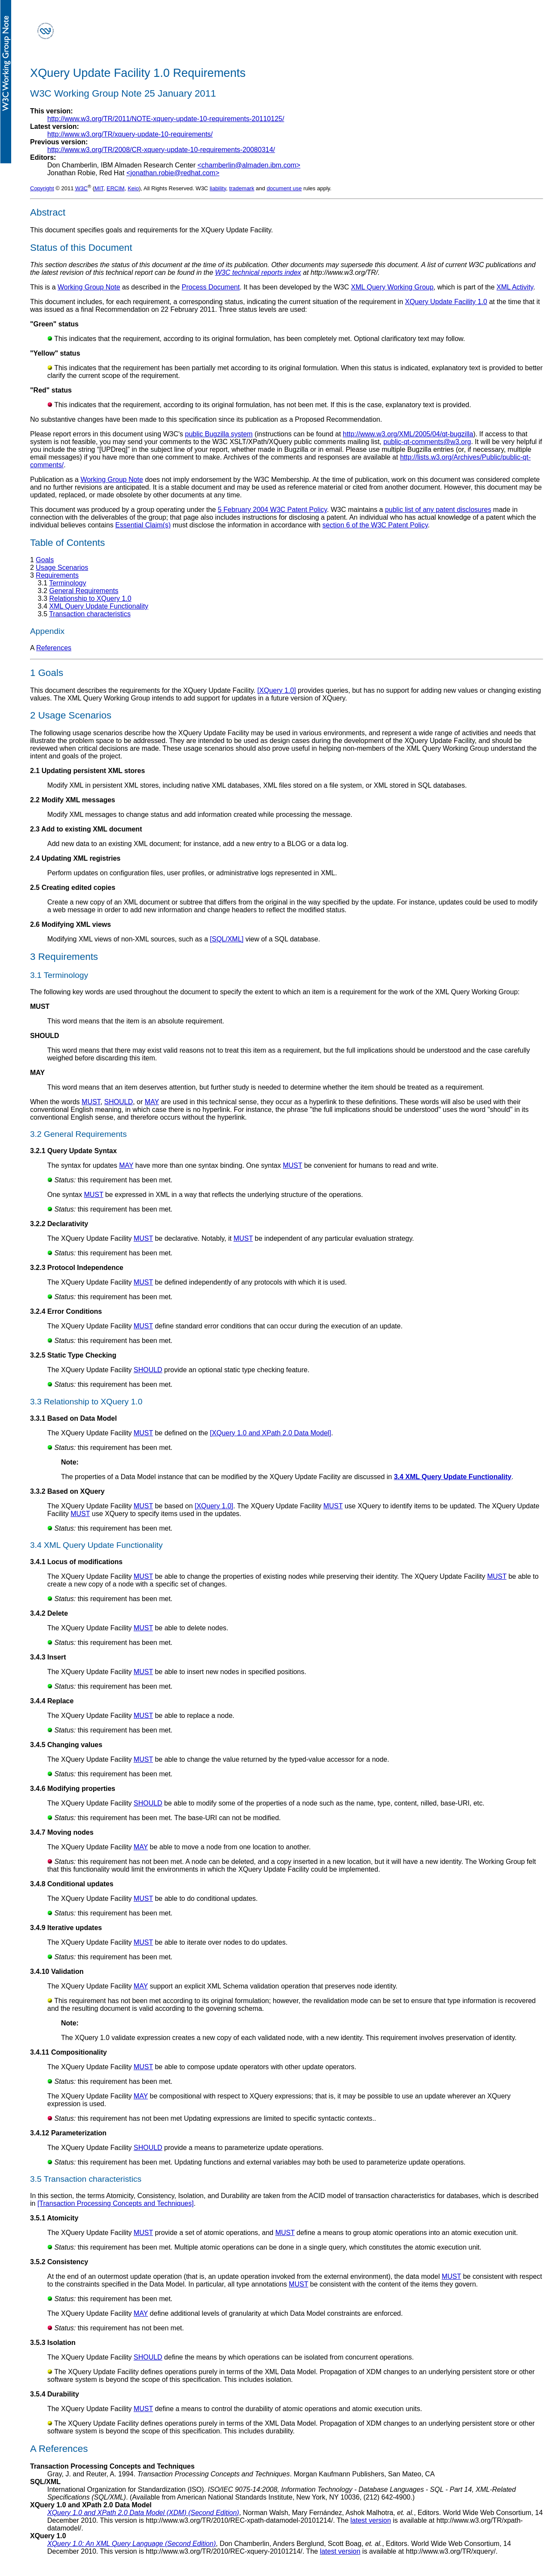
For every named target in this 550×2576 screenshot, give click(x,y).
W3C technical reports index (258, 272)
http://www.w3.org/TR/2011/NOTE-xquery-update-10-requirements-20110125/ (165, 118)
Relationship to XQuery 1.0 (90, 598)
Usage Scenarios (62, 567)
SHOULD (118, 1101)
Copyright (42, 188)
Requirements (57, 575)
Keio (133, 188)
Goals (45, 559)
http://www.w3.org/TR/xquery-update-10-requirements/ (130, 134)
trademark (241, 188)
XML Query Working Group (392, 287)
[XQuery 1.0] (276, 690)
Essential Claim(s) (143, 525)
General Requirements (83, 590)
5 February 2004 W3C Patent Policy (272, 509)
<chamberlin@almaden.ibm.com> (249, 165)
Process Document (211, 287)
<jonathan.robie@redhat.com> (172, 173)
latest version (371, 2520)
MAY (152, 1101)
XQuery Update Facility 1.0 (446, 301)
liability (218, 188)
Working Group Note (89, 287)
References (53, 648)
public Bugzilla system (219, 434)
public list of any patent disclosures (438, 509)
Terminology (67, 583)
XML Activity (515, 287)
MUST (91, 1101)
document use (284, 188)
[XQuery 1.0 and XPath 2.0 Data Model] (270, 1433)
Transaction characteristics (90, 614)
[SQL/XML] (227, 939)
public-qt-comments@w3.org (427, 441)
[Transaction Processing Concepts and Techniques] (115, 2203)
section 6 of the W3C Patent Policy (375, 525)
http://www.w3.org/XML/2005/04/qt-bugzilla (408, 434)
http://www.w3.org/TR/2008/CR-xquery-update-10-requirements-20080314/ (161, 149)
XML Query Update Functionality (98, 606)
